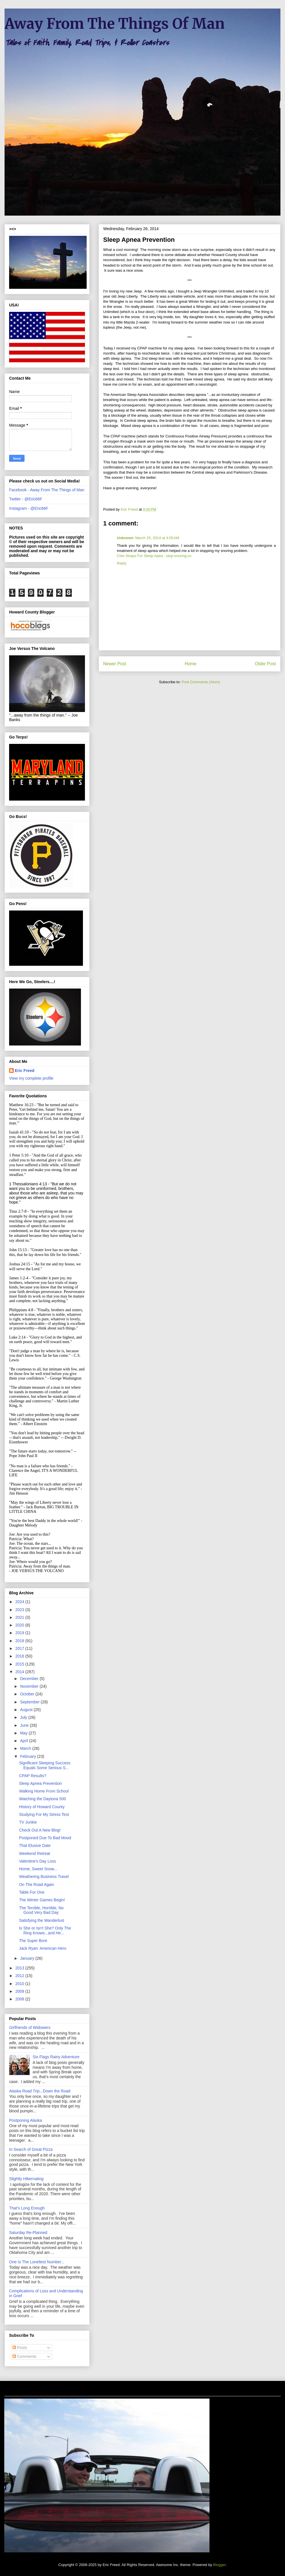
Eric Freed (24, 1070)
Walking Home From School (44, 1791)
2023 (20, 1609)
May (24, 1733)
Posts (20, 2347)
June (25, 1725)
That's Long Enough (27, 2208)
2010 (20, 1983)
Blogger (219, 2565)
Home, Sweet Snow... (38, 1869)
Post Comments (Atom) (201, 682)
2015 (20, 1664)
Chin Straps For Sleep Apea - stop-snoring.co (154, 556)
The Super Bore (33, 1940)
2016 (20, 1656)
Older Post (265, 663)
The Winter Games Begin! (42, 1900)
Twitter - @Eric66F (25, 499)
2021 (20, 1617)
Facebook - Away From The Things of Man (46, 490)
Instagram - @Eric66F (28, 508)
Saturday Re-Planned (28, 2232)
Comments (24, 2356)
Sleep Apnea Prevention (40, 1783)
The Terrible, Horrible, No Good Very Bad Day (41, 1910)
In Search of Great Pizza (31, 2149)
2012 (20, 1975)
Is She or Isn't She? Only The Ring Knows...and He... (45, 1930)
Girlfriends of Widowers (29, 2027)
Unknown (125, 538)
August (26, 1709)
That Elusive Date (35, 1845)
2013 (20, 1968)
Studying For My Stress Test (44, 1814)
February (28, 1756)
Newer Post (114, 663)
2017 (20, 1648)
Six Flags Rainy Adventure (56, 2057)
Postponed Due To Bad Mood (45, 1838)
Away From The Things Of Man (115, 24)
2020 (20, 1625)
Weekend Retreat (34, 1853)
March (26, 1748)
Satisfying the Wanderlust (41, 1920)
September (30, 1702)
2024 (20, 1601)
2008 (20, 1999)
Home (191, 663)
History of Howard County (42, 1806)
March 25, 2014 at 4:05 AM (157, 538)
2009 (20, 1991)
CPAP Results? (32, 1775)
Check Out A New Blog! (40, 1830)
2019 (20, 1632)
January (27, 1958)
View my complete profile (31, 1078)
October (27, 1694)
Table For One (31, 1892)
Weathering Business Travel (44, 1876)
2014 (20, 1671)
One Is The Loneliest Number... (36, 2262)
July (24, 1717)
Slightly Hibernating (26, 2178)
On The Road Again (36, 1884)
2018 (20, 1640)
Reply (121, 563)
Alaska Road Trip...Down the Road (39, 2091)
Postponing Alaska (25, 2120)
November (29, 1686)
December (29, 1678)
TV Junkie (28, 1822)
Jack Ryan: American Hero (42, 1948)
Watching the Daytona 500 (42, 1799)
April (24, 1740)
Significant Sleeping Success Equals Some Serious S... (44, 1765)
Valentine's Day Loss (37, 1861)
